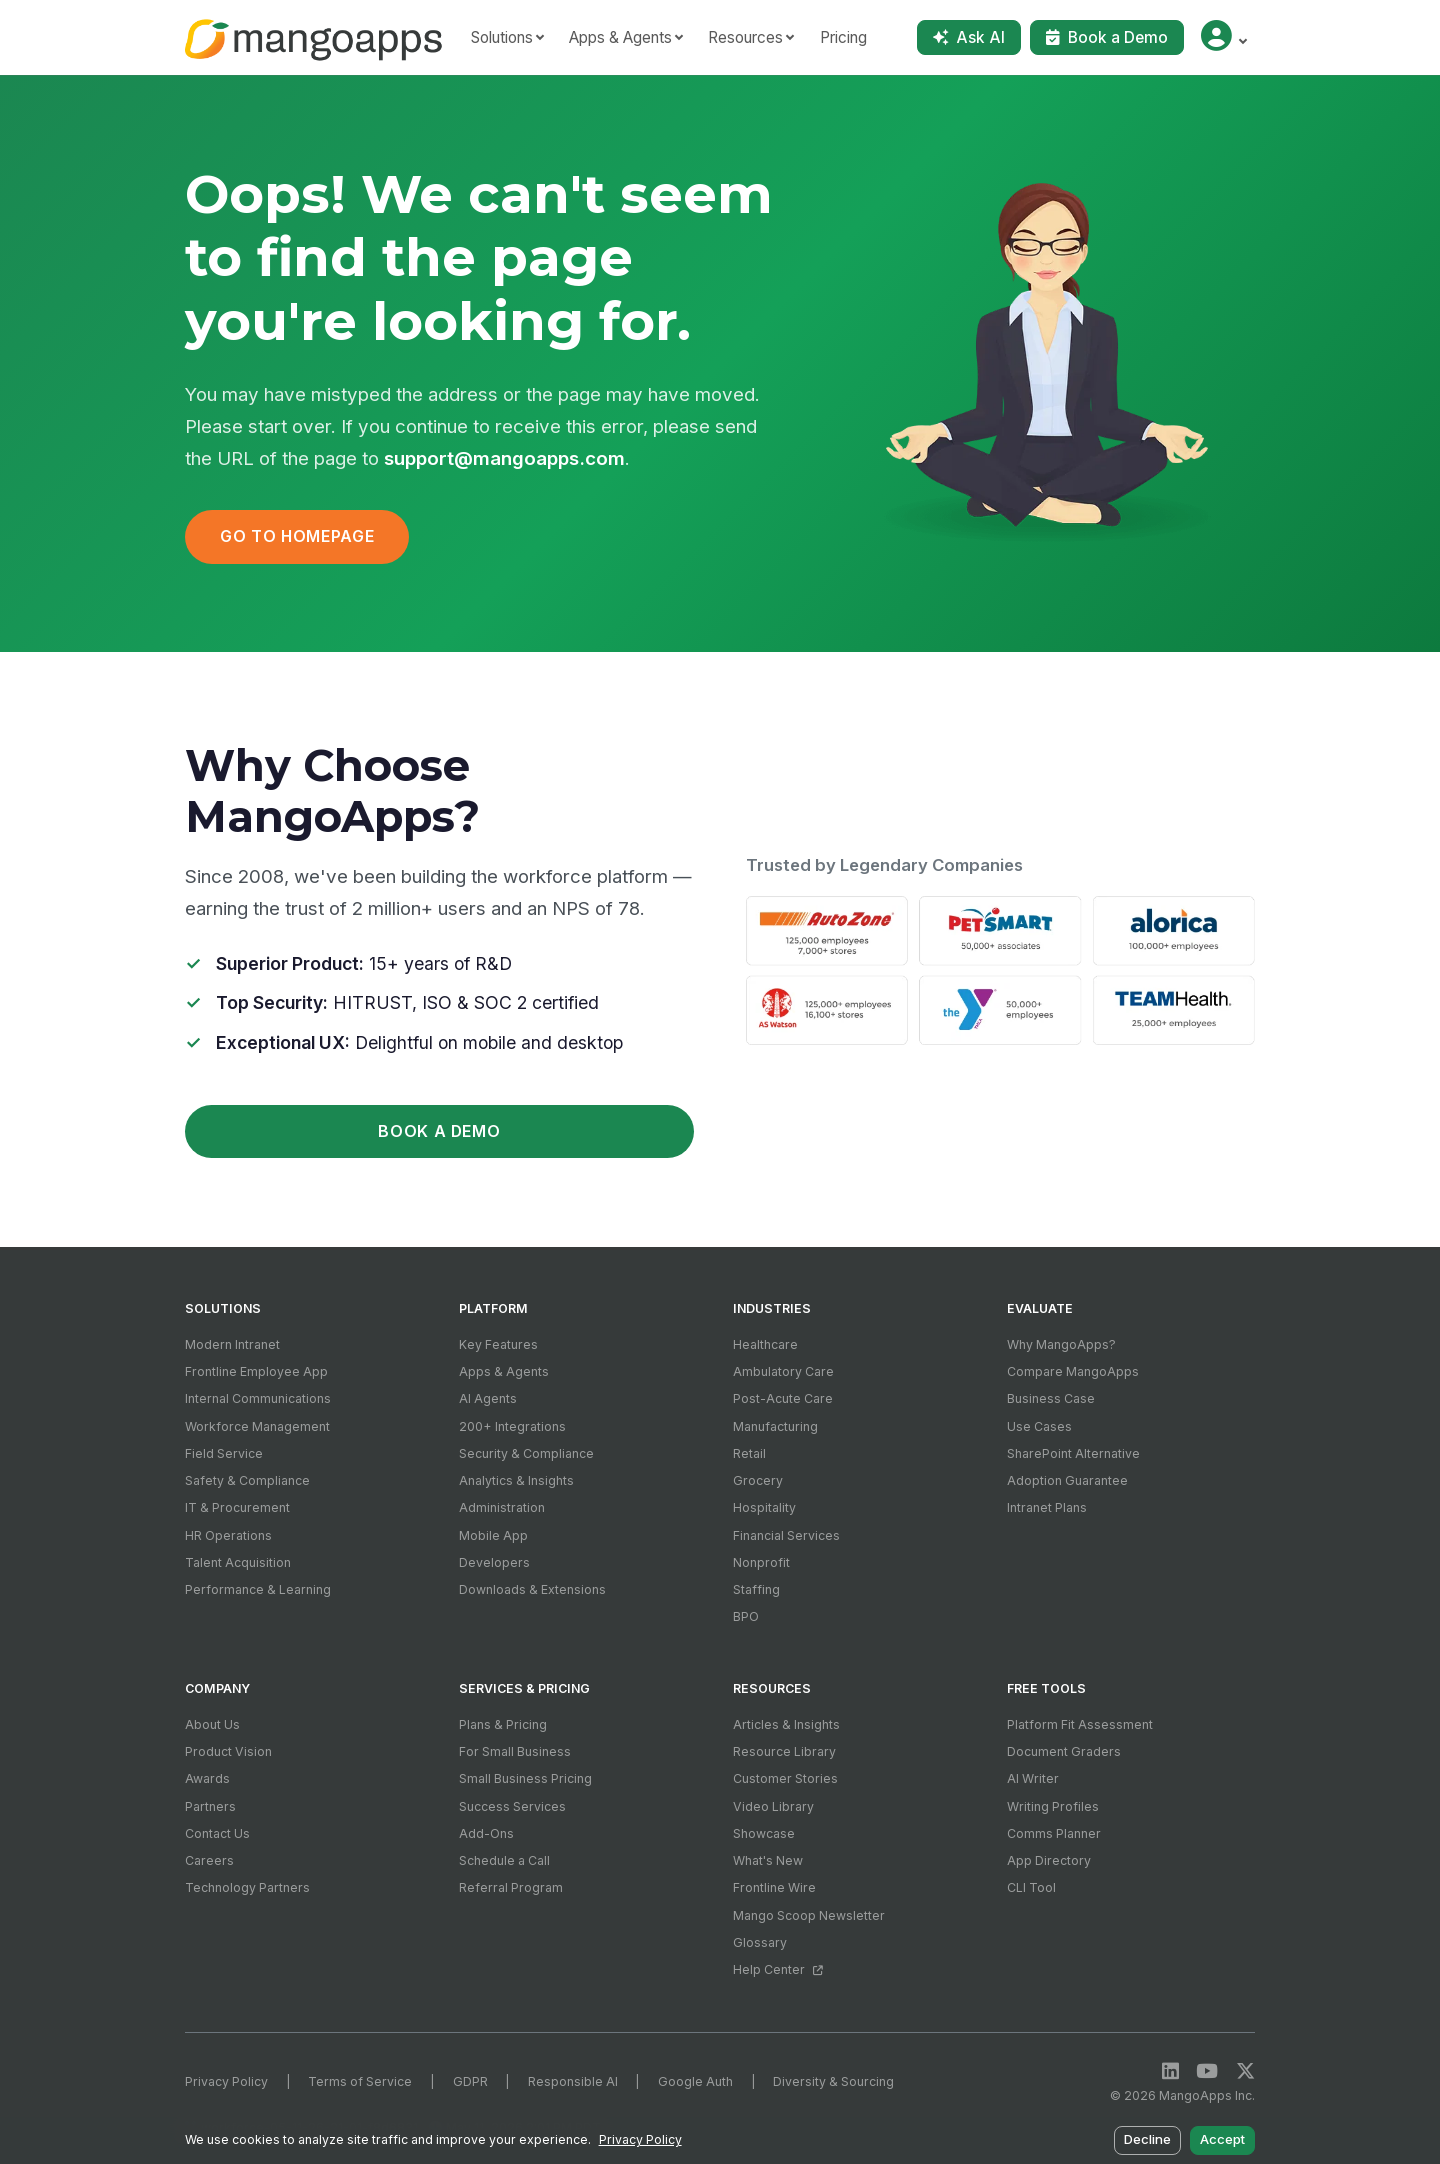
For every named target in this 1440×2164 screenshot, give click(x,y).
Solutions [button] (502, 37)
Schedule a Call (504, 1860)
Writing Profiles (1053, 1806)
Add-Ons (486, 1833)
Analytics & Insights (516, 1480)
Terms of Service (360, 2081)
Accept (1222, 2140)
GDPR (470, 2081)
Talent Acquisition (238, 1562)
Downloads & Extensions (532, 1589)
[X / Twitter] (1245, 2071)
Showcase (764, 1833)
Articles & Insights (786, 1724)
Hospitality (764, 1507)
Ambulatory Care (783, 1371)
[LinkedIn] (1170, 2071)
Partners (210, 1806)
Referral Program (511, 1887)
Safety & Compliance (247, 1480)
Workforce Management (257, 1426)
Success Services (512, 1806)
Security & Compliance (526, 1453)
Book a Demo (1106, 37)
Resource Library (784, 1751)
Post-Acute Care (783, 1398)
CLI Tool (1031, 1887)
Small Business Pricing (525, 1778)
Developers (494, 1562)
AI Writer (1033, 1778)
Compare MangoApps (1073, 1371)
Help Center (777, 1969)
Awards (207, 1778)
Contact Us (217, 1833)
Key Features (498, 1344)
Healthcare (765, 1344)
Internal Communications (258, 1398)
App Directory (1049, 1860)
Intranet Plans (1047, 1507)
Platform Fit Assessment (1080, 1724)
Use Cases (1039, 1426)
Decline (1148, 2140)
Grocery (758, 1480)
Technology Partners (247, 1887)
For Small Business (515, 1751)
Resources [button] (745, 37)
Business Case (1051, 1398)
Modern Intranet (232, 1344)
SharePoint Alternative (1073, 1453)
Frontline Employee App (256, 1371)
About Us (212, 1724)
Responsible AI (573, 2081)
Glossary (760, 1942)
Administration (502, 1507)
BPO (746, 1616)
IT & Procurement (237, 1507)
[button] (1223, 37)
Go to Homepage (297, 536)
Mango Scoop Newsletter (809, 1915)
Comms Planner (1054, 1833)
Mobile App (493, 1535)
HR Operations (228, 1535)
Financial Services (786, 1535)
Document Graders (1064, 1751)
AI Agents (488, 1398)
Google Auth (695, 2081)
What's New (768, 1860)
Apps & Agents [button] (620, 37)
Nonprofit (761, 1562)
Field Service (224, 1453)
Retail (749, 1453)
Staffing (756, 1589)
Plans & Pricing (503, 1724)
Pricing (843, 37)
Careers (209, 1860)
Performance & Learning (258, 1589)
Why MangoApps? (1061, 1344)
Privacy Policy (226, 2081)
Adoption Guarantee (1067, 1480)
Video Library (773, 1806)
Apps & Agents (504, 1371)
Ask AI (969, 37)
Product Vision (228, 1751)
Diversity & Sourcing (833, 2081)
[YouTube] (1207, 2071)
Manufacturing (775, 1426)
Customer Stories (785, 1778)
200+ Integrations (512, 1426)
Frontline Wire (774, 1887)
